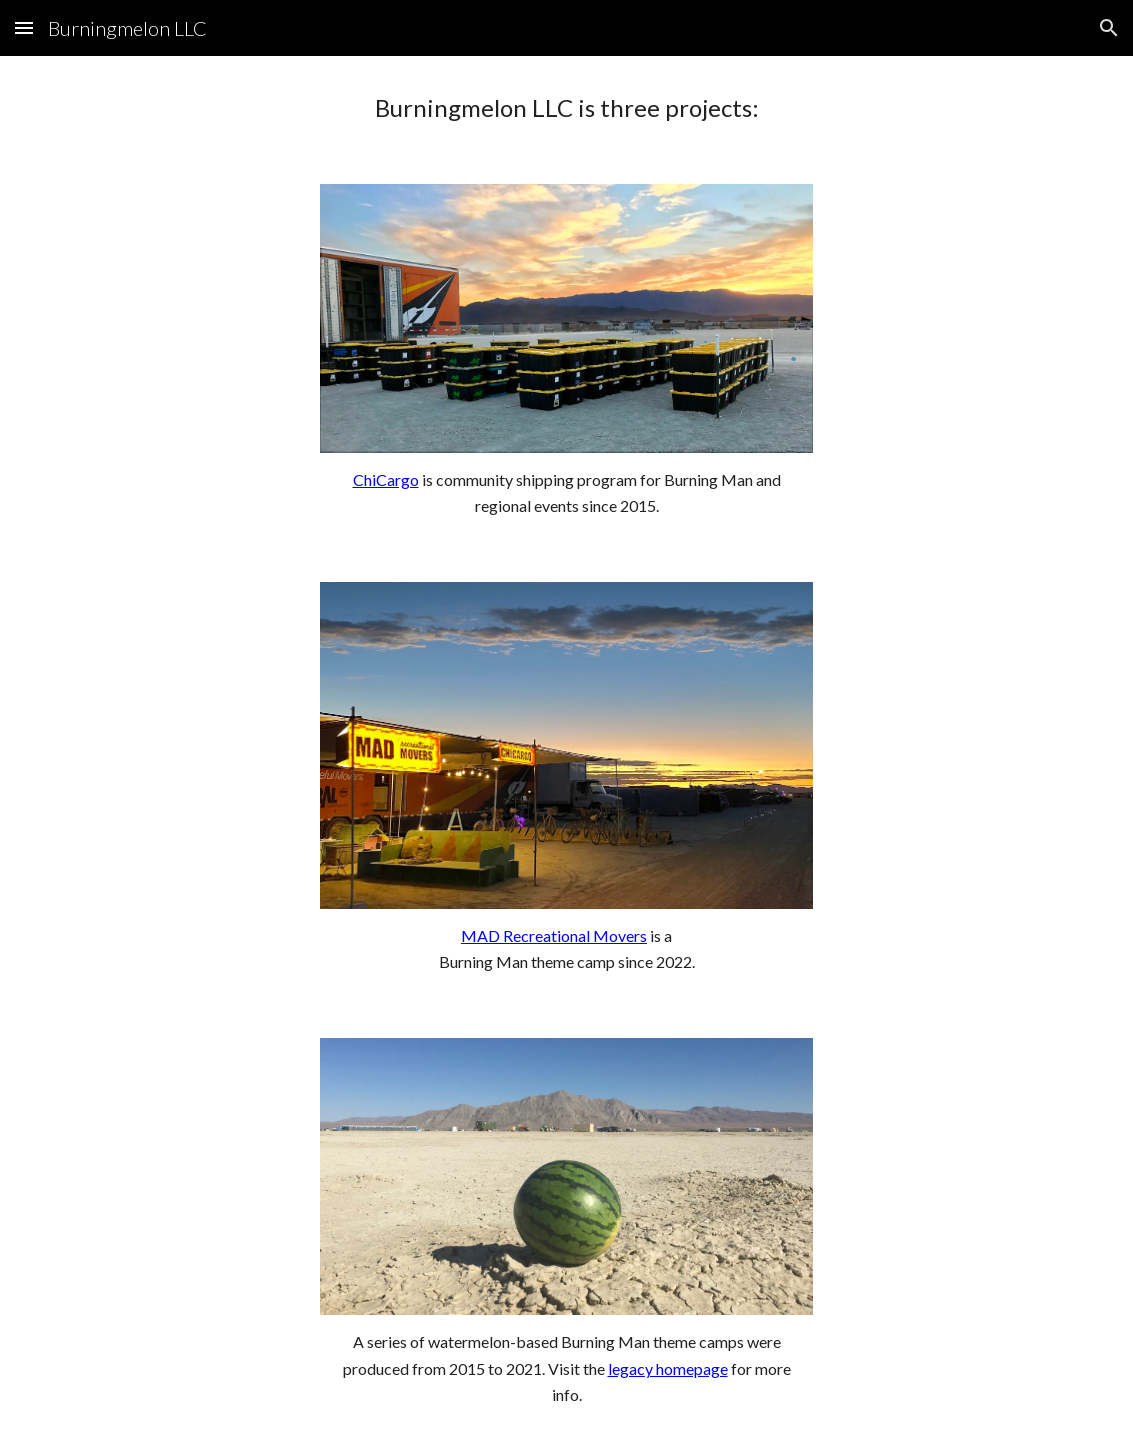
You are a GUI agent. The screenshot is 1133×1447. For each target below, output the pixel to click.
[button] (24, 27)
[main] (566, 108)
